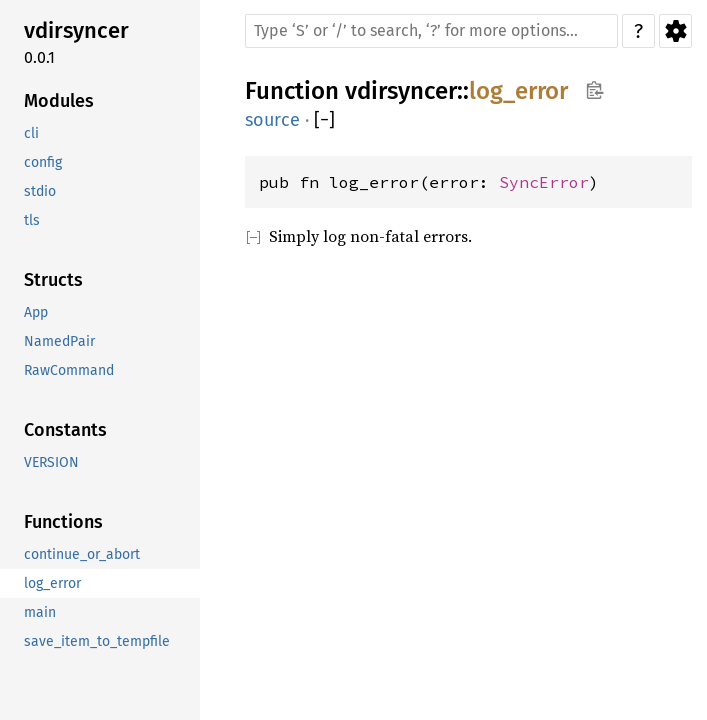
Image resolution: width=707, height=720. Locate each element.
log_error (518, 91)
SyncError (544, 182)
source (272, 120)
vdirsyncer (401, 91)
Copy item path (594, 90)
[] (324, 120)
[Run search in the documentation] (431, 31)
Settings (675, 31)
